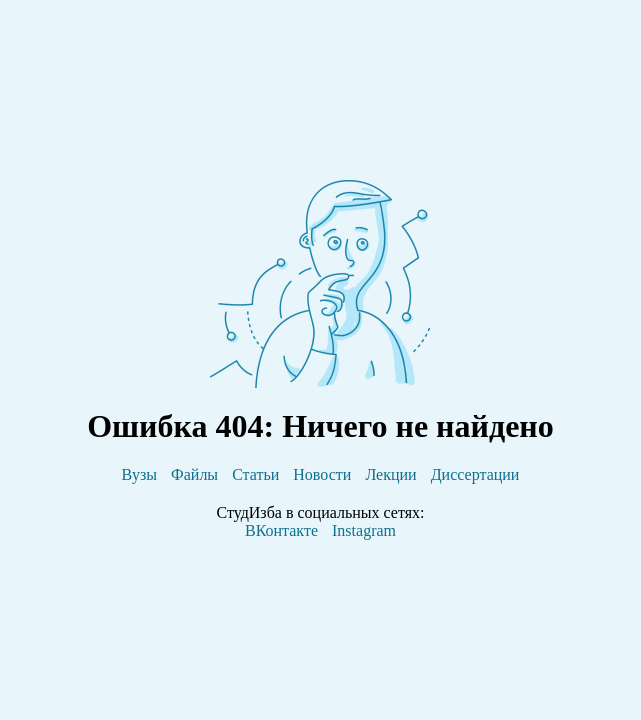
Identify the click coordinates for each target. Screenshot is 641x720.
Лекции (390, 474)
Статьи (255, 474)
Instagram (364, 530)
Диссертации (475, 474)
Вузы (140, 474)
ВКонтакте (281, 530)
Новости (322, 474)
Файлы (194, 474)
